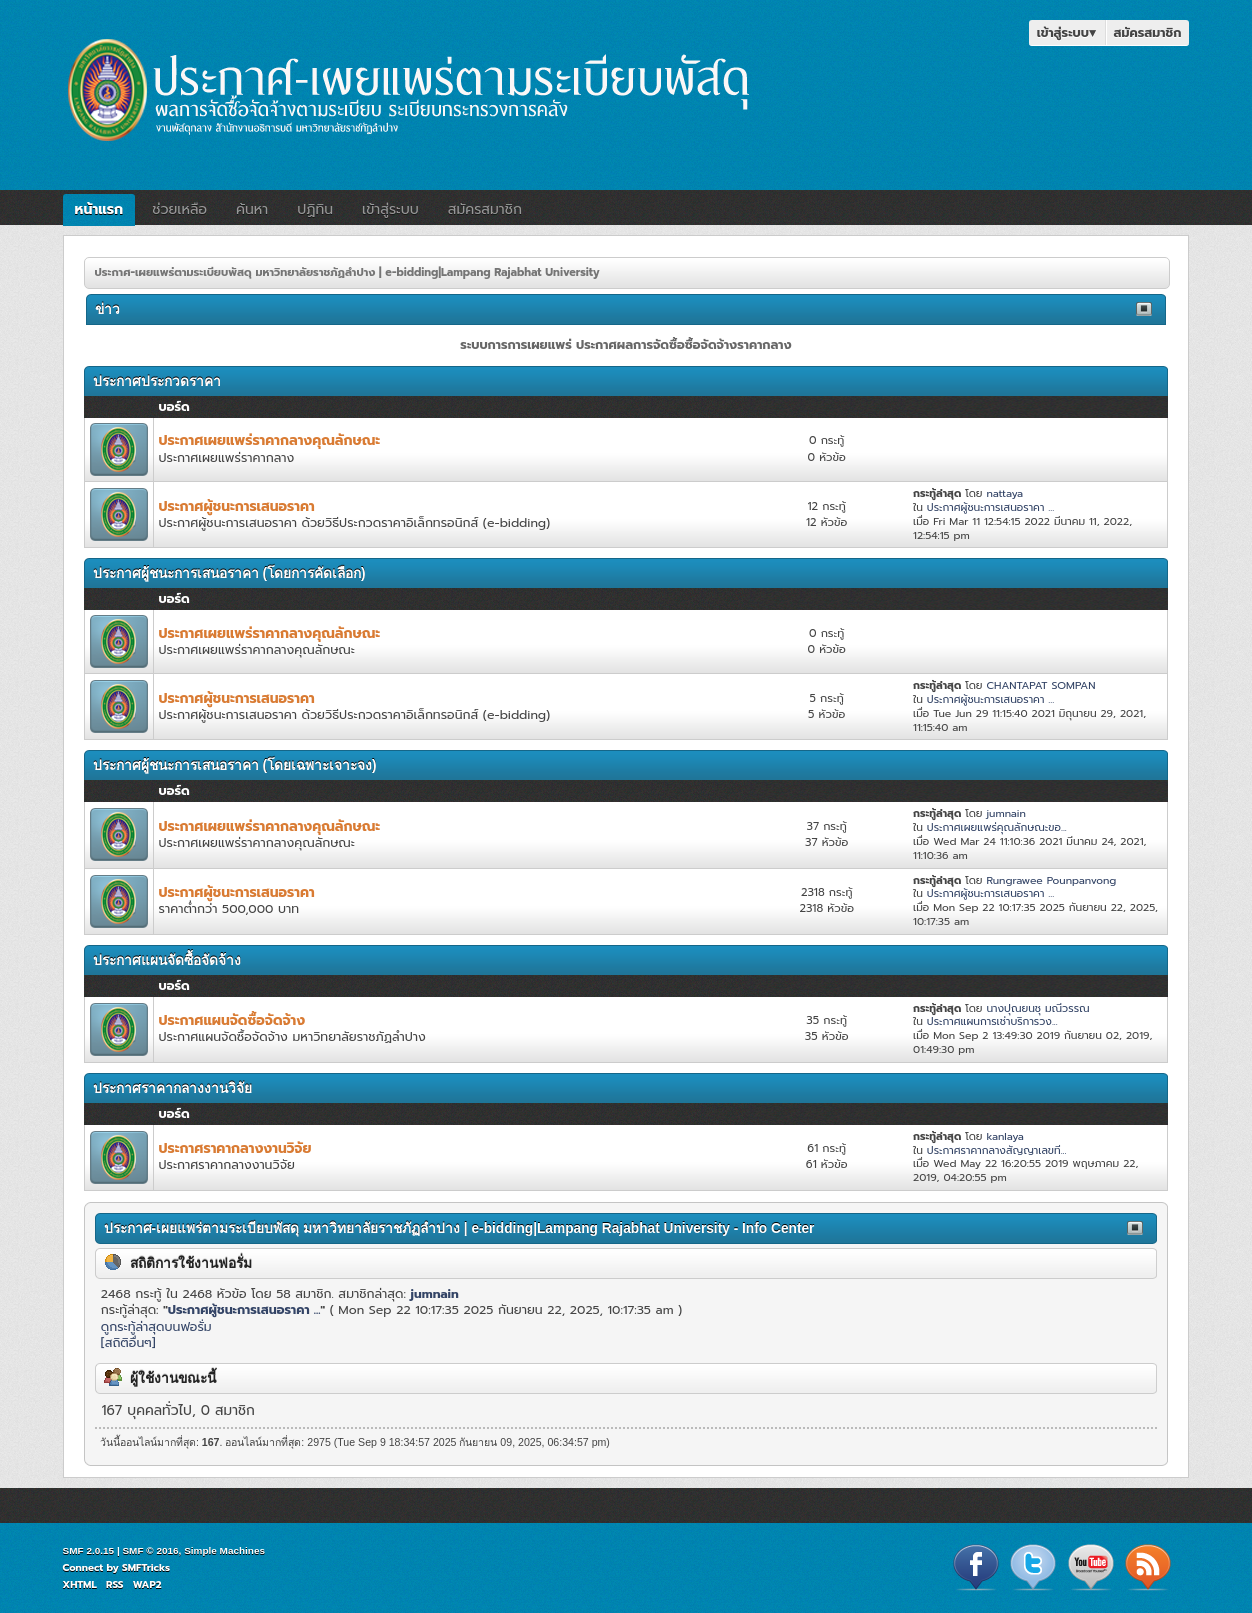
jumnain (1005, 813)
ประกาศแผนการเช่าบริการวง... (992, 1021)
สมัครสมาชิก (1148, 32)
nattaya (1004, 493)
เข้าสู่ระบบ (1067, 32)
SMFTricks (146, 1567)
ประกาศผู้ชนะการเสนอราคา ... (990, 507)
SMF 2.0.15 (89, 1550)
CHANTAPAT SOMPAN (1040, 685)
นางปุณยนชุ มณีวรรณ (1037, 1008)
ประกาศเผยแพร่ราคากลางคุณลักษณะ (269, 440)
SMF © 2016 (150, 1550)
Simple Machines (224, 1550)
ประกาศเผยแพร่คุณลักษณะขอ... (997, 827)
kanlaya (1004, 1136)
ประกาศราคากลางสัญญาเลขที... (997, 1150)
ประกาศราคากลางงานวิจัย (235, 1148)
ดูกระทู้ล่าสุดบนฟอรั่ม (156, 1326)
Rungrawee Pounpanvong (1051, 880)
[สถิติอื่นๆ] (128, 1342)
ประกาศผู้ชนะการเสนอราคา (237, 506)
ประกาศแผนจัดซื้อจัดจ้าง (232, 1020)
